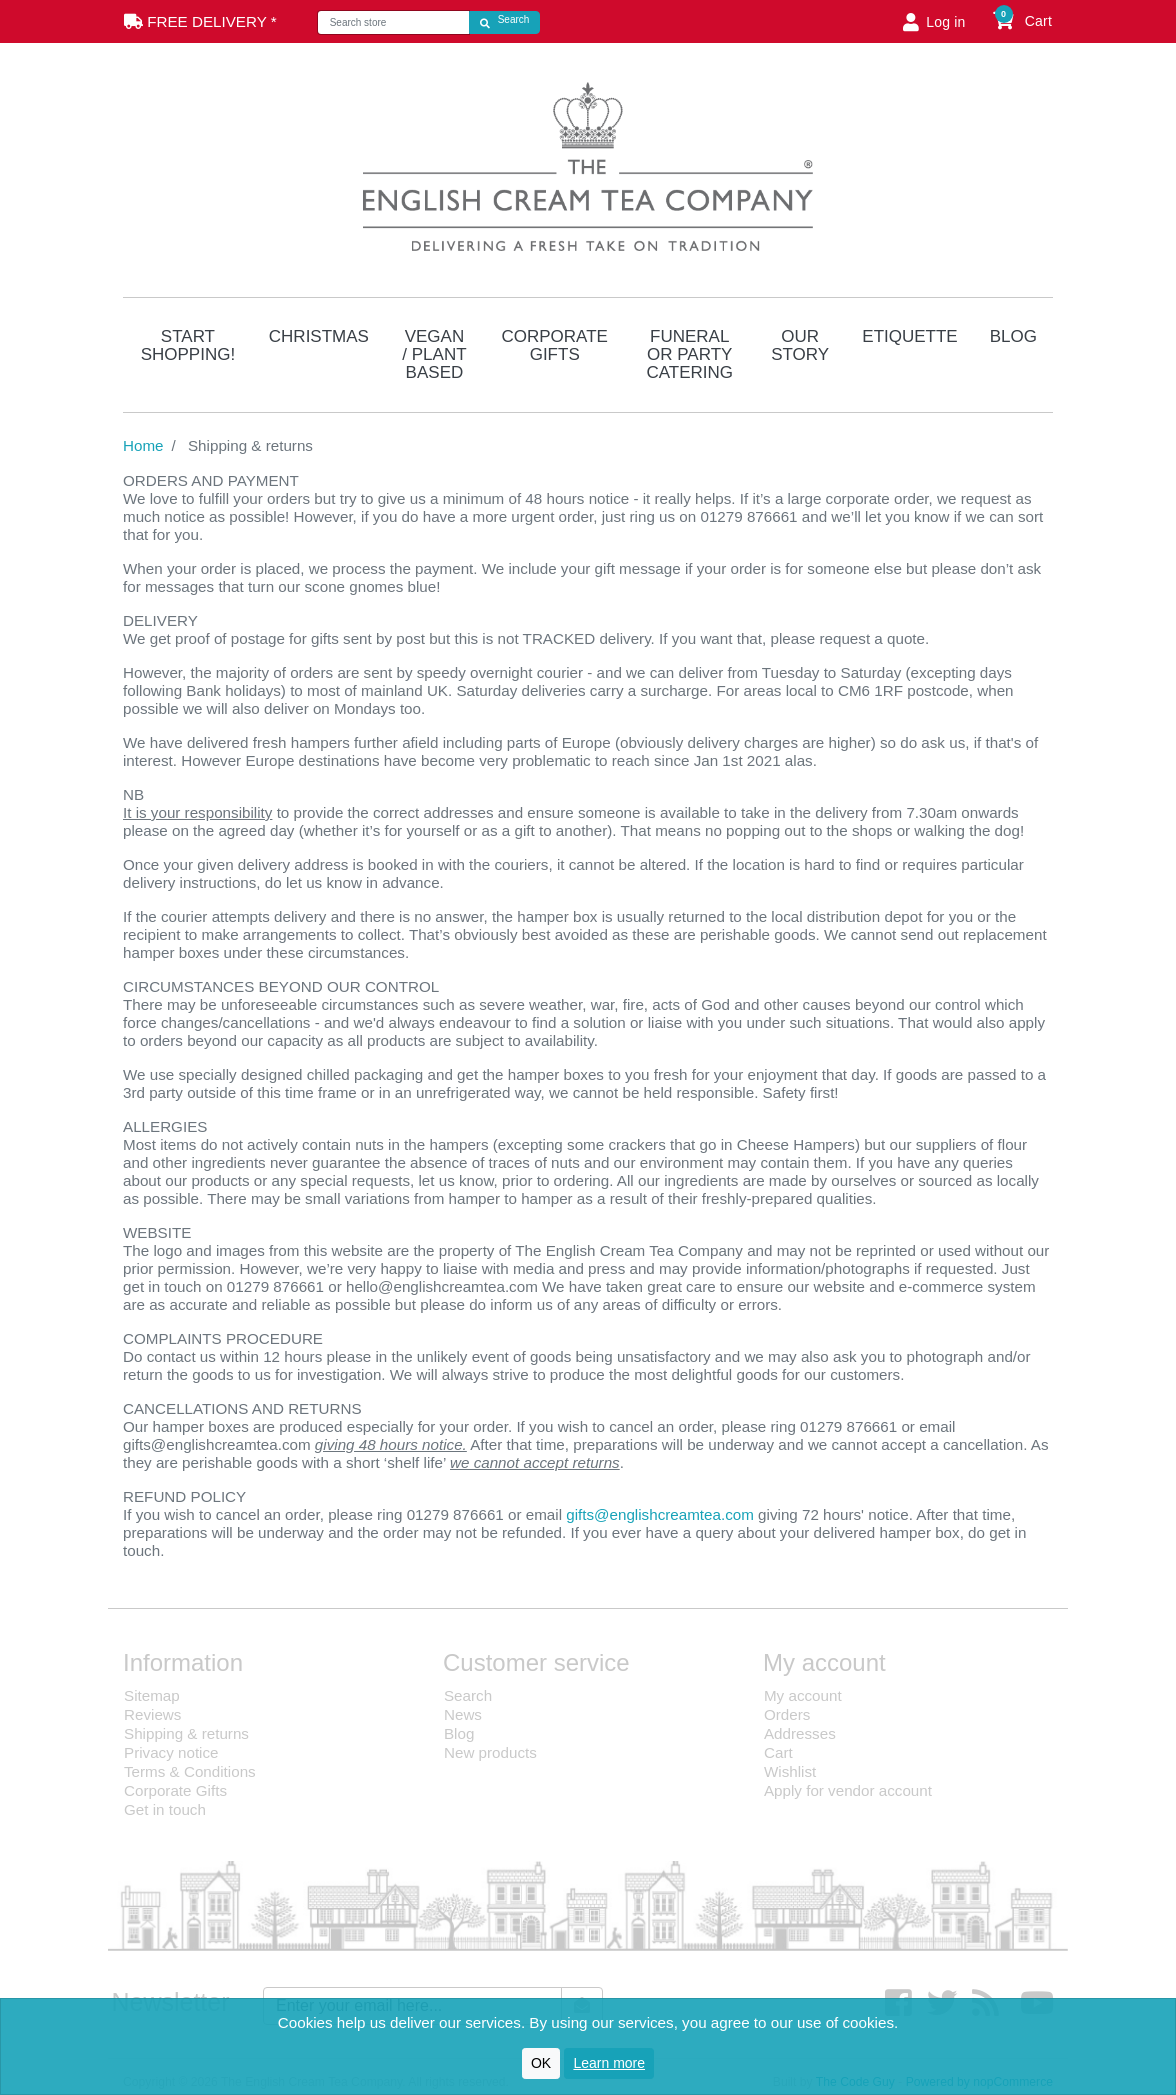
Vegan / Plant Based (434, 354)
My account (803, 1695)
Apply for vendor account (848, 1790)
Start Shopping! (188, 345)
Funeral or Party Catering (689, 354)
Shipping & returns (186, 1733)
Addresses (800, 1733)
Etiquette (909, 336)
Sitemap (152, 1695)
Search (468, 1695)
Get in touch (165, 1809)
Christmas (319, 336)
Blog (1013, 336)
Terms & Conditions (190, 1771)
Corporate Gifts (555, 345)
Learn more (609, 2063)
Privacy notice (171, 1752)
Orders (787, 1714)
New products (490, 1752)
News (463, 1714)
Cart (778, 1752)
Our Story (800, 345)
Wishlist (790, 1771)
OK (541, 2063)
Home (143, 445)
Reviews (152, 1714)
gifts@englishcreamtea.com (660, 1514)
